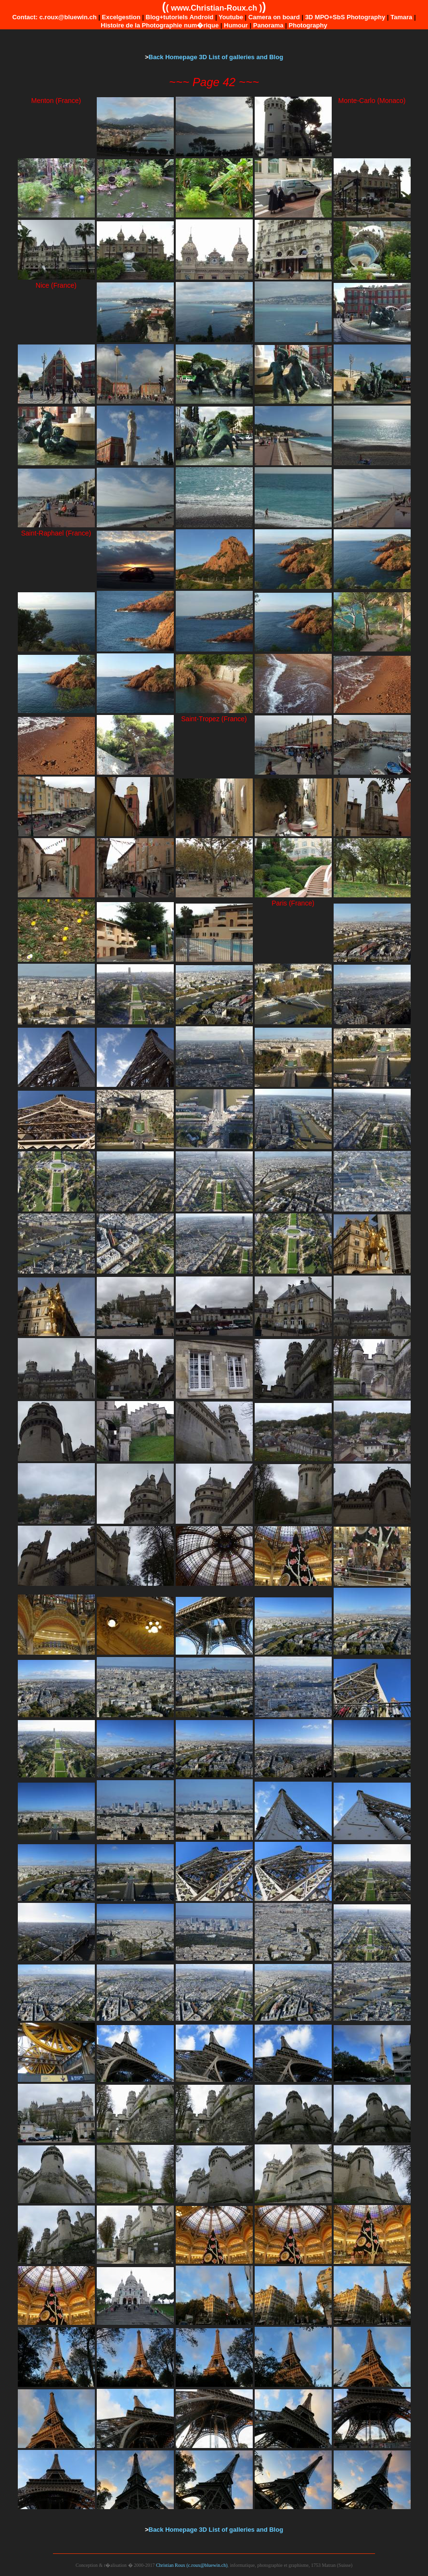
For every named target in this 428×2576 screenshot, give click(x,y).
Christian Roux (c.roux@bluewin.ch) (192, 2565)
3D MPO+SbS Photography (345, 17)
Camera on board (274, 17)
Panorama (268, 25)
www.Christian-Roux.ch (214, 8)
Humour (236, 25)
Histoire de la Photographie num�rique (160, 25)
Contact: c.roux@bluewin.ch (54, 17)
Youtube (231, 17)
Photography (308, 25)
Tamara (401, 17)
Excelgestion (121, 17)
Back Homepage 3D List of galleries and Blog (216, 57)
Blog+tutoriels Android (180, 17)
